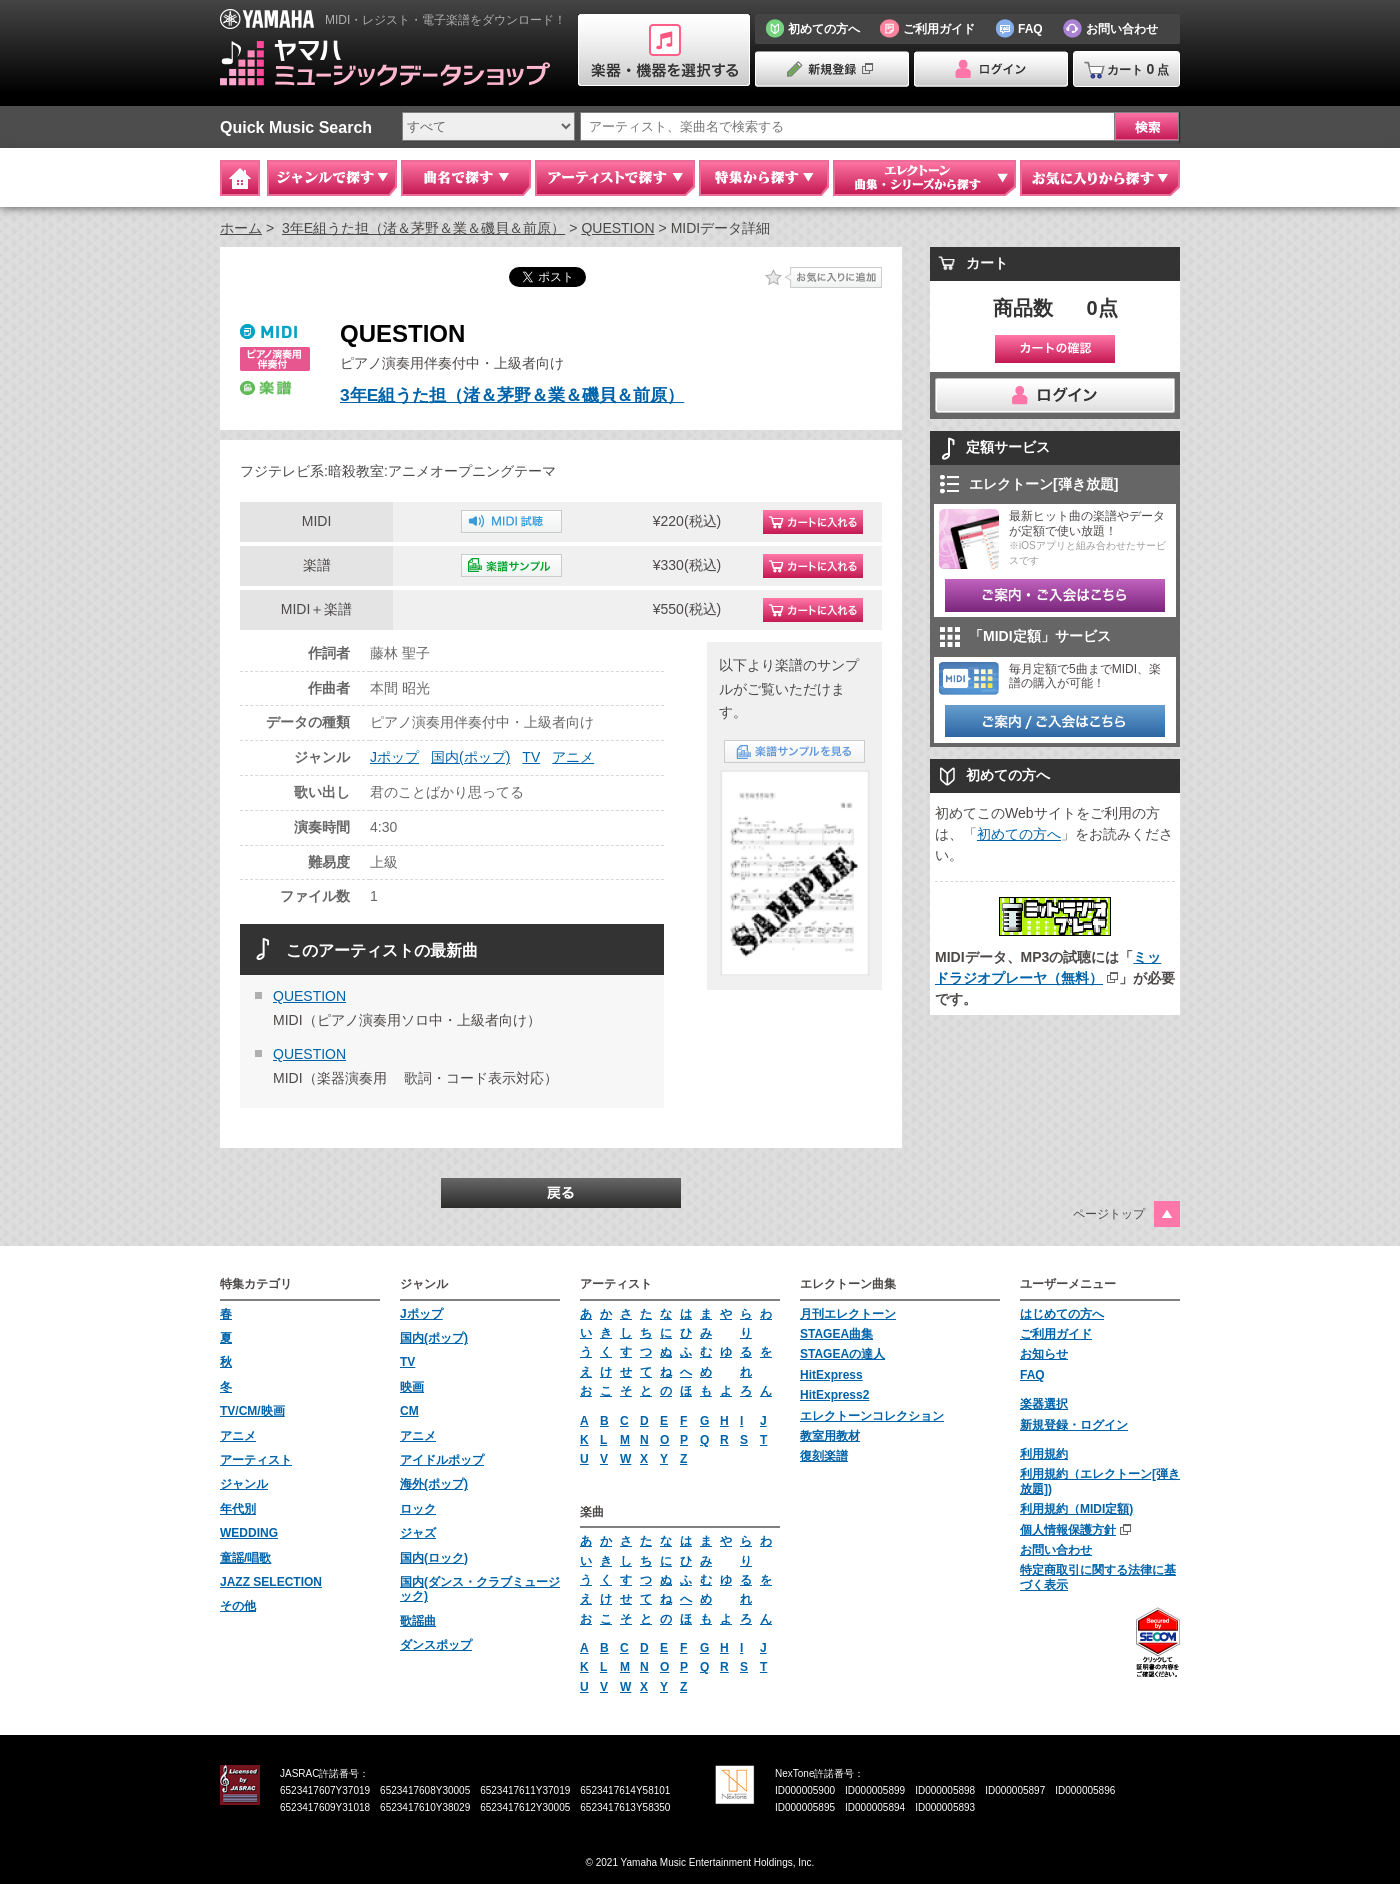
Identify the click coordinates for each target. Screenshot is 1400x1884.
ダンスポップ (436, 1645)
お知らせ (1044, 1354)
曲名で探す (466, 178)
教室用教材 (830, 1436)
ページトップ (1109, 1214)
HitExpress (831, 1375)
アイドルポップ (442, 1460)
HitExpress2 (834, 1395)
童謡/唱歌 (245, 1558)
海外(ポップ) (434, 1484)
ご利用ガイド (1056, 1334)
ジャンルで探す (332, 178)
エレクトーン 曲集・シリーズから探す (924, 178)
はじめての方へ (1062, 1314)
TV (531, 757)
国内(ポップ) (470, 757)
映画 (412, 1387)
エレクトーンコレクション (872, 1416)
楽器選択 (1044, 1404)
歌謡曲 (418, 1621)
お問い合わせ (1056, 1550)
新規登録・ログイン (1074, 1425)
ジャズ (418, 1533)
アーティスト (256, 1460)
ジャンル (244, 1484)
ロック (418, 1509)
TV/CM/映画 (252, 1411)
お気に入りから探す (1100, 178)
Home (240, 178)
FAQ (1032, 1375)
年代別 (238, 1509)
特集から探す (764, 178)
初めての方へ (1019, 834)
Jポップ (394, 757)
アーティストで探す (615, 178)
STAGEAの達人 (842, 1354)
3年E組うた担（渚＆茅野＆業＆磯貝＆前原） (423, 228)
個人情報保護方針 (1068, 1530)
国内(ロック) (434, 1558)
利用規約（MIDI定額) (1076, 1509)
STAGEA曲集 (836, 1334)
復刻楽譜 (824, 1456)
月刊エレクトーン (848, 1314)
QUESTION (617, 228)
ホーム (241, 228)
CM (409, 1411)
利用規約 (1044, 1454)
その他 (238, 1606)
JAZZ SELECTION (271, 1582)
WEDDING (249, 1533)
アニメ (573, 757)
